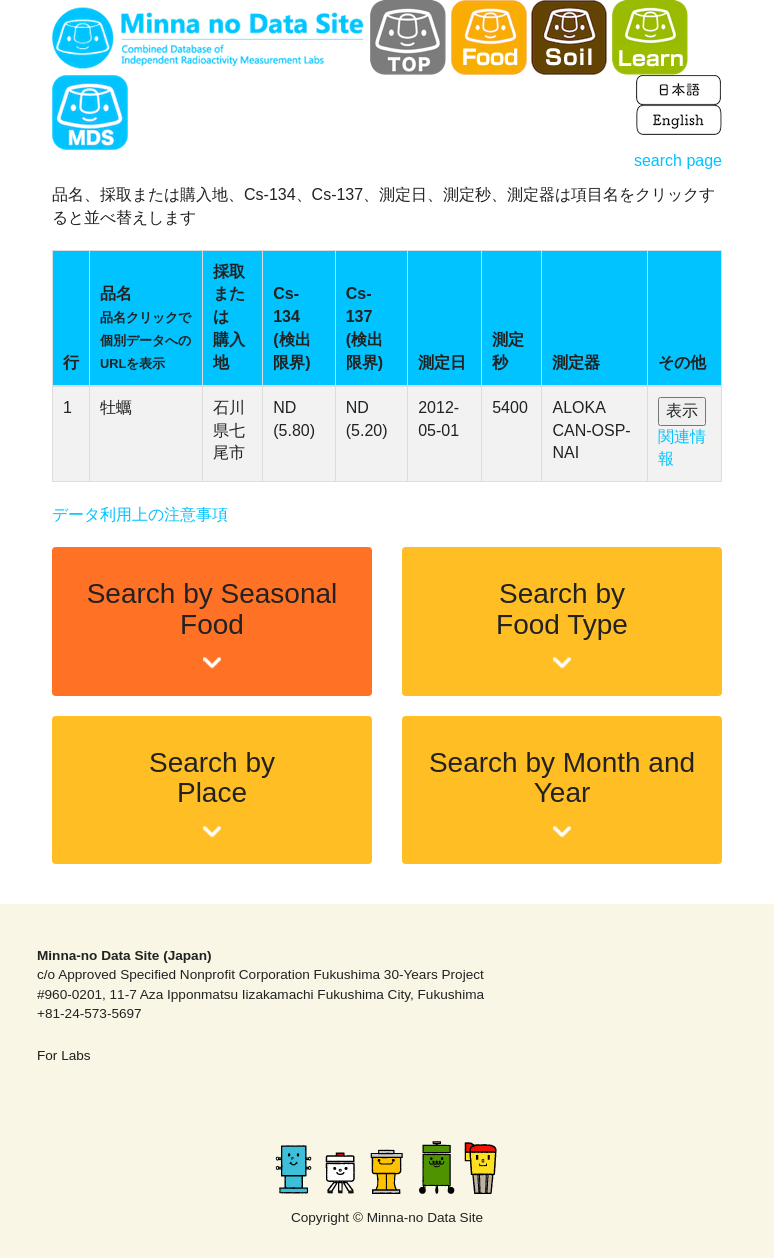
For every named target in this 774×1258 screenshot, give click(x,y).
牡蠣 (116, 407)
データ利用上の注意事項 (140, 514)
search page (678, 160)
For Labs (64, 1055)
